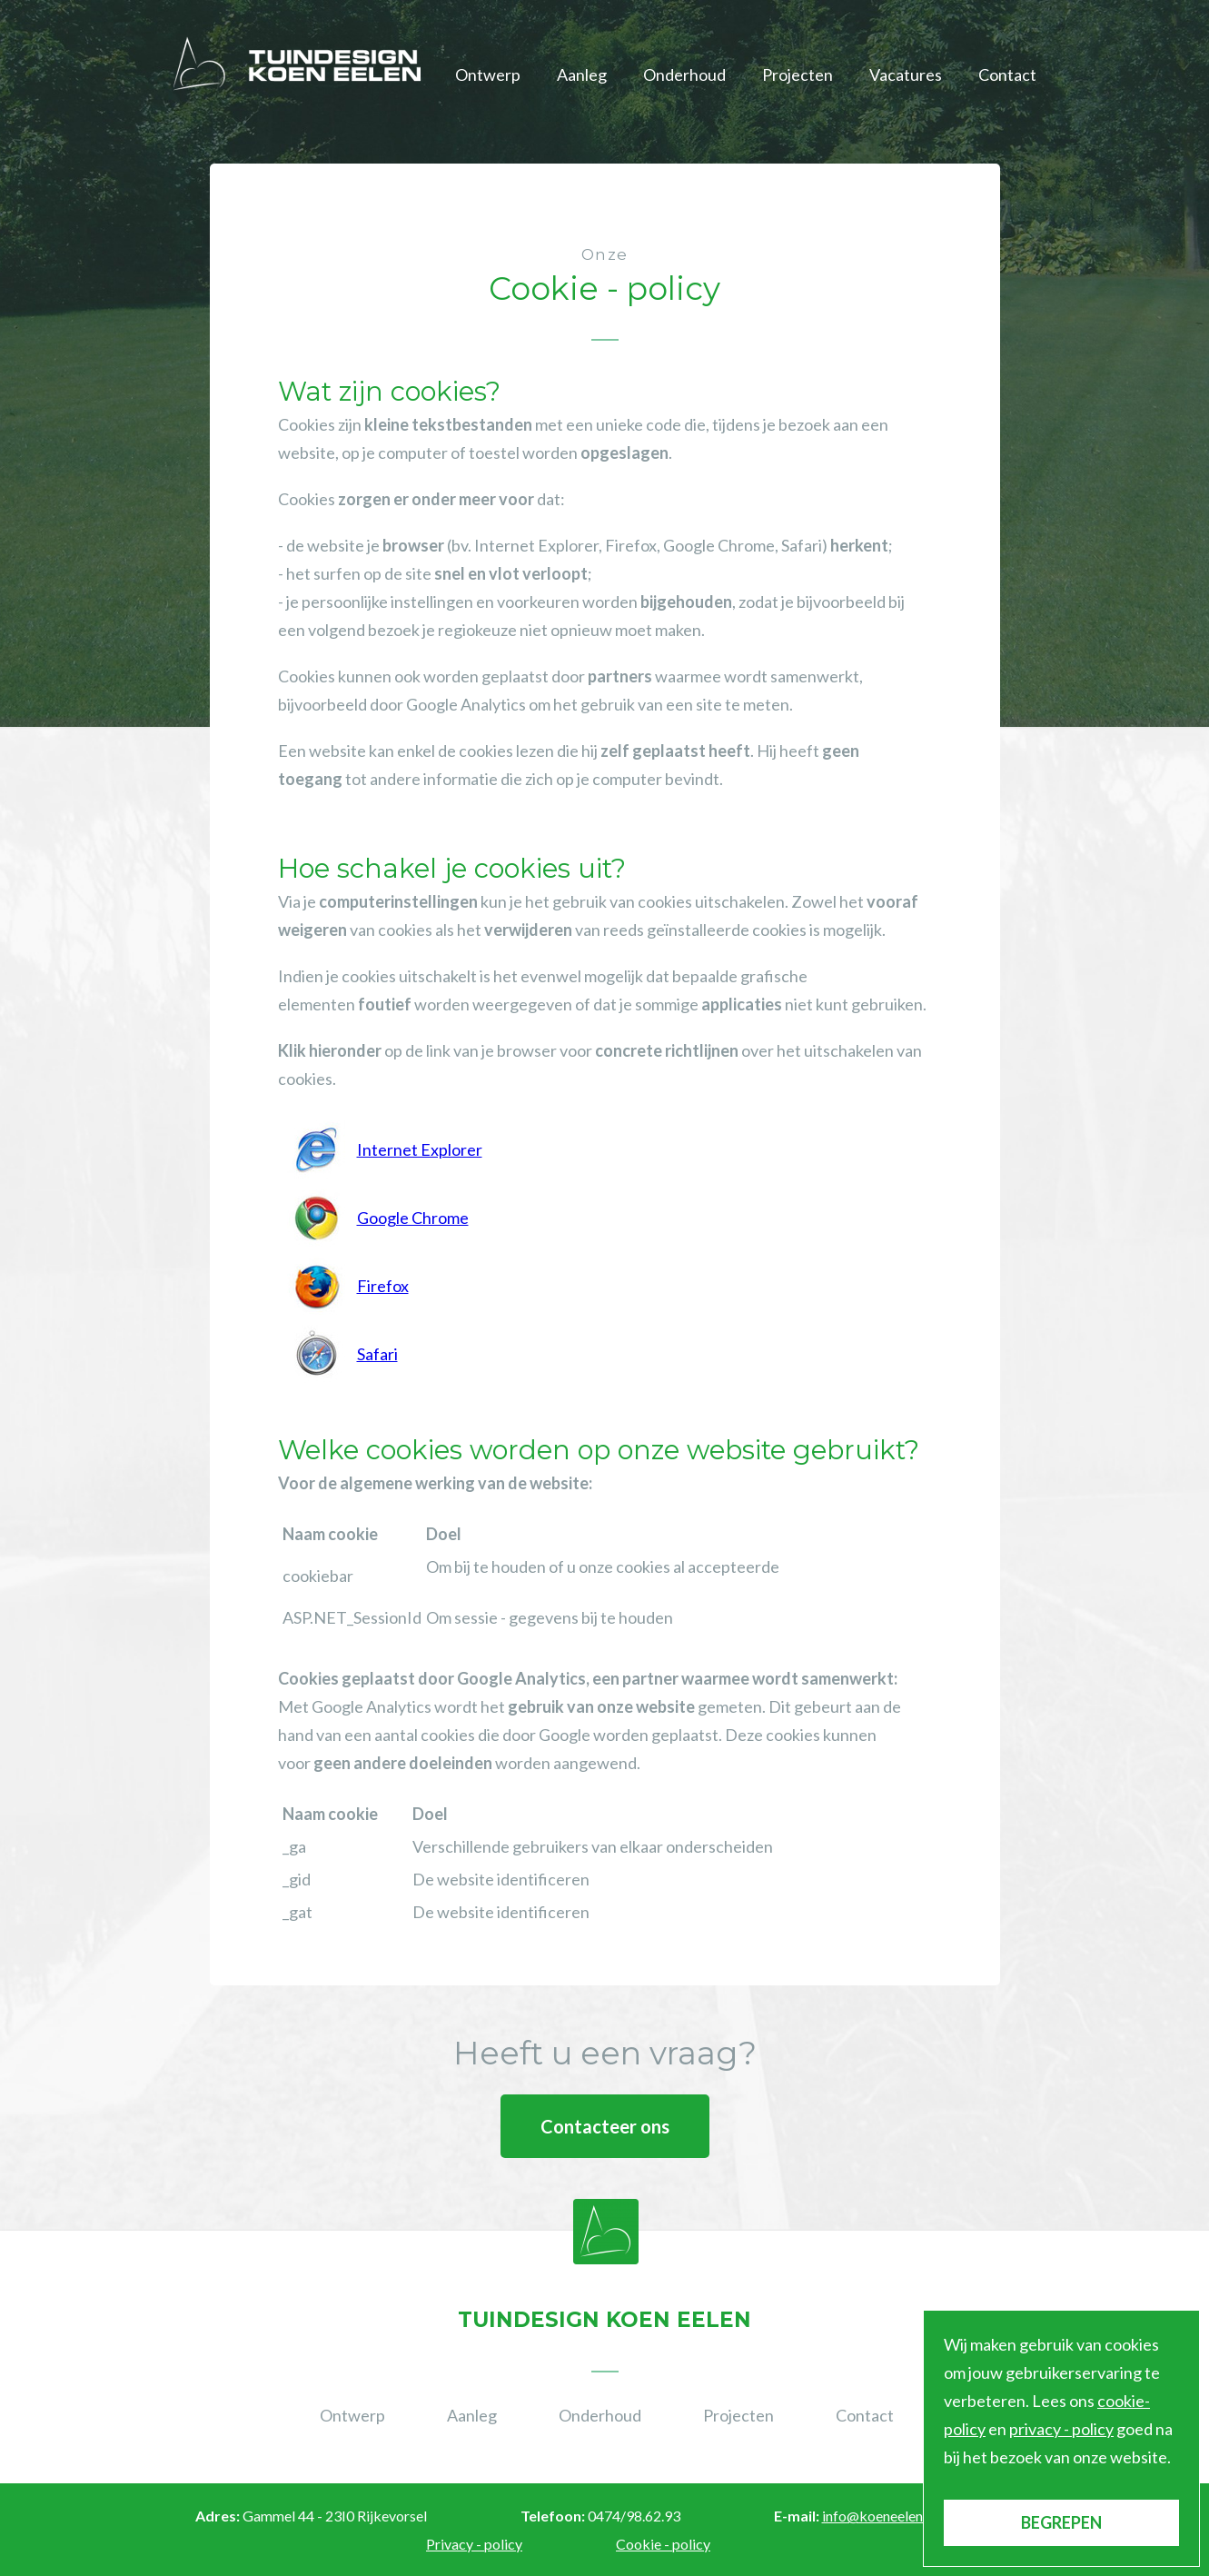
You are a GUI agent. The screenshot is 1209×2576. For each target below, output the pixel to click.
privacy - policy (1061, 2429)
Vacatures (905, 75)
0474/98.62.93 (634, 2515)
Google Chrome (413, 1218)
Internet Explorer (419, 1149)
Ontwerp (487, 75)
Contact (1007, 75)
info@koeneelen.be (882, 2515)
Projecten (797, 75)
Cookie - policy (663, 2543)
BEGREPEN (1061, 2522)
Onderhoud (684, 75)
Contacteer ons (604, 2126)
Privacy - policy (474, 2543)
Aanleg (582, 75)
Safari (377, 1354)
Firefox (383, 1286)
